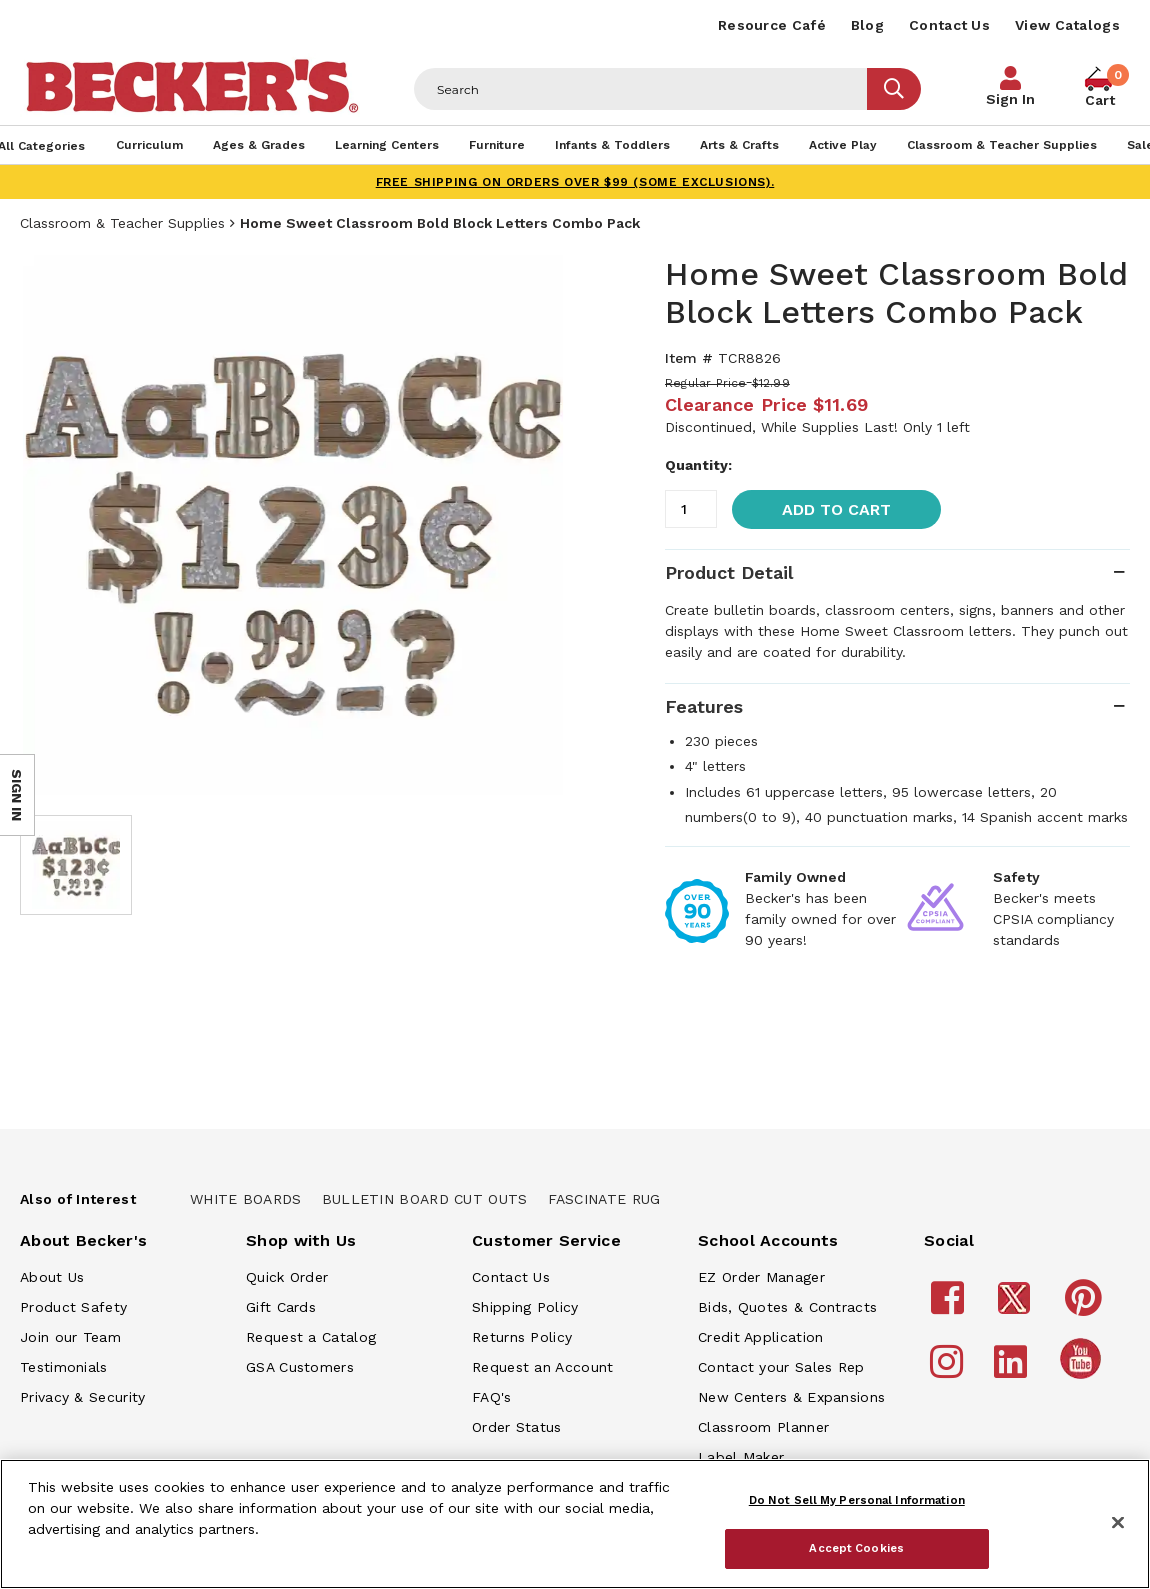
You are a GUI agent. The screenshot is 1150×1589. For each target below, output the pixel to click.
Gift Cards (281, 1307)
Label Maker (741, 1457)
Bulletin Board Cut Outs (425, 1199)
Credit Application (760, 1337)
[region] (575, 1524)
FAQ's (492, 1397)
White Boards (246, 1199)
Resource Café (772, 25)
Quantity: (698, 465)
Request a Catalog (311, 1337)
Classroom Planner (763, 1427)
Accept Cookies (856, 1548)
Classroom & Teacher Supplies (122, 223)
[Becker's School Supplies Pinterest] (1086, 1307)
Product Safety (73, 1307)
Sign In (1010, 99)
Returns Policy (522, 1337)
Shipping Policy (525, 1307)
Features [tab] (704, 706)
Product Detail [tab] (729, 572)
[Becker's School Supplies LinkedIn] (1013, 1371)
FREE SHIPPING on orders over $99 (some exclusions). (575, 182)
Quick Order (287, 1277)
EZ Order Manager (761, 1277)
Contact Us (949, 25)
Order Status (517, 1427)
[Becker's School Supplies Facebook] (950, 1307)
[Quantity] (691, 509)
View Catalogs (1067, 25)
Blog (867, 25)
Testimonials (64, 1367)
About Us (52, 1277)
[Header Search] (641, 89)
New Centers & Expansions (791, 1397)
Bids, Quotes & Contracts (787, 1307)
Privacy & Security (82, 1397)
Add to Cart (836, 509)
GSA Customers (300, 1367)
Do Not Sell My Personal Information (857, 1500)
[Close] (1118, 1523)
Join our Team (70, 1337)
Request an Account (542, 1367)
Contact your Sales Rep (781, 1367)
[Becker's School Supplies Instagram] (949, 1371)
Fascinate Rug (604, 1199)
